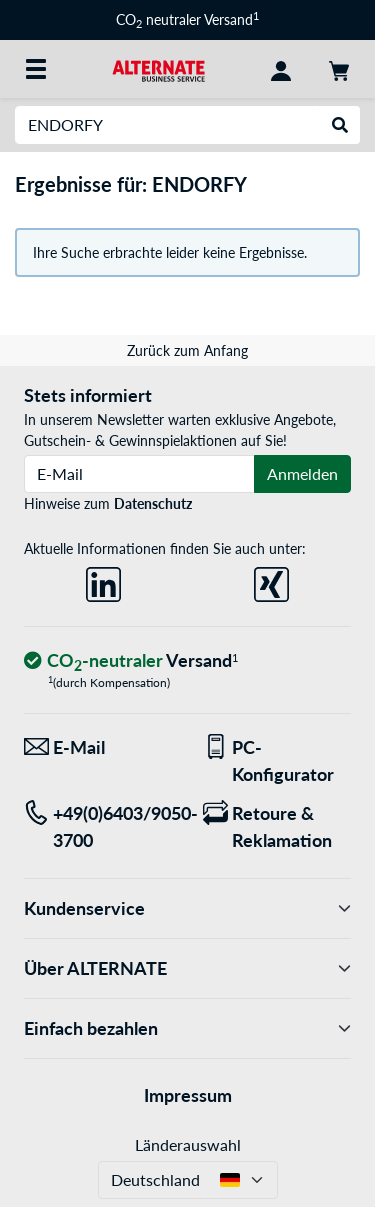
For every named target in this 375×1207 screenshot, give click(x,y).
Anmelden (302, 473)
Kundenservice (187, 908)
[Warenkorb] (339, 69)
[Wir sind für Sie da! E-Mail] (98, 747)
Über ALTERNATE (187, 968)
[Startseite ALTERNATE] (159, 68)
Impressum (188, 1095)
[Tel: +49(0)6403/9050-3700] (98, 827)
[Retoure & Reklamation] (277, 827)
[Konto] (281, 69)
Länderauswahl (188, 1144)
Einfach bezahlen (187, 1028)
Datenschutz (153, 503)
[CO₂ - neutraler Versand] (131, 661)
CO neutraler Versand (187, 19)
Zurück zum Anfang (187, 350)
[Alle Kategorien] (36, 69)
